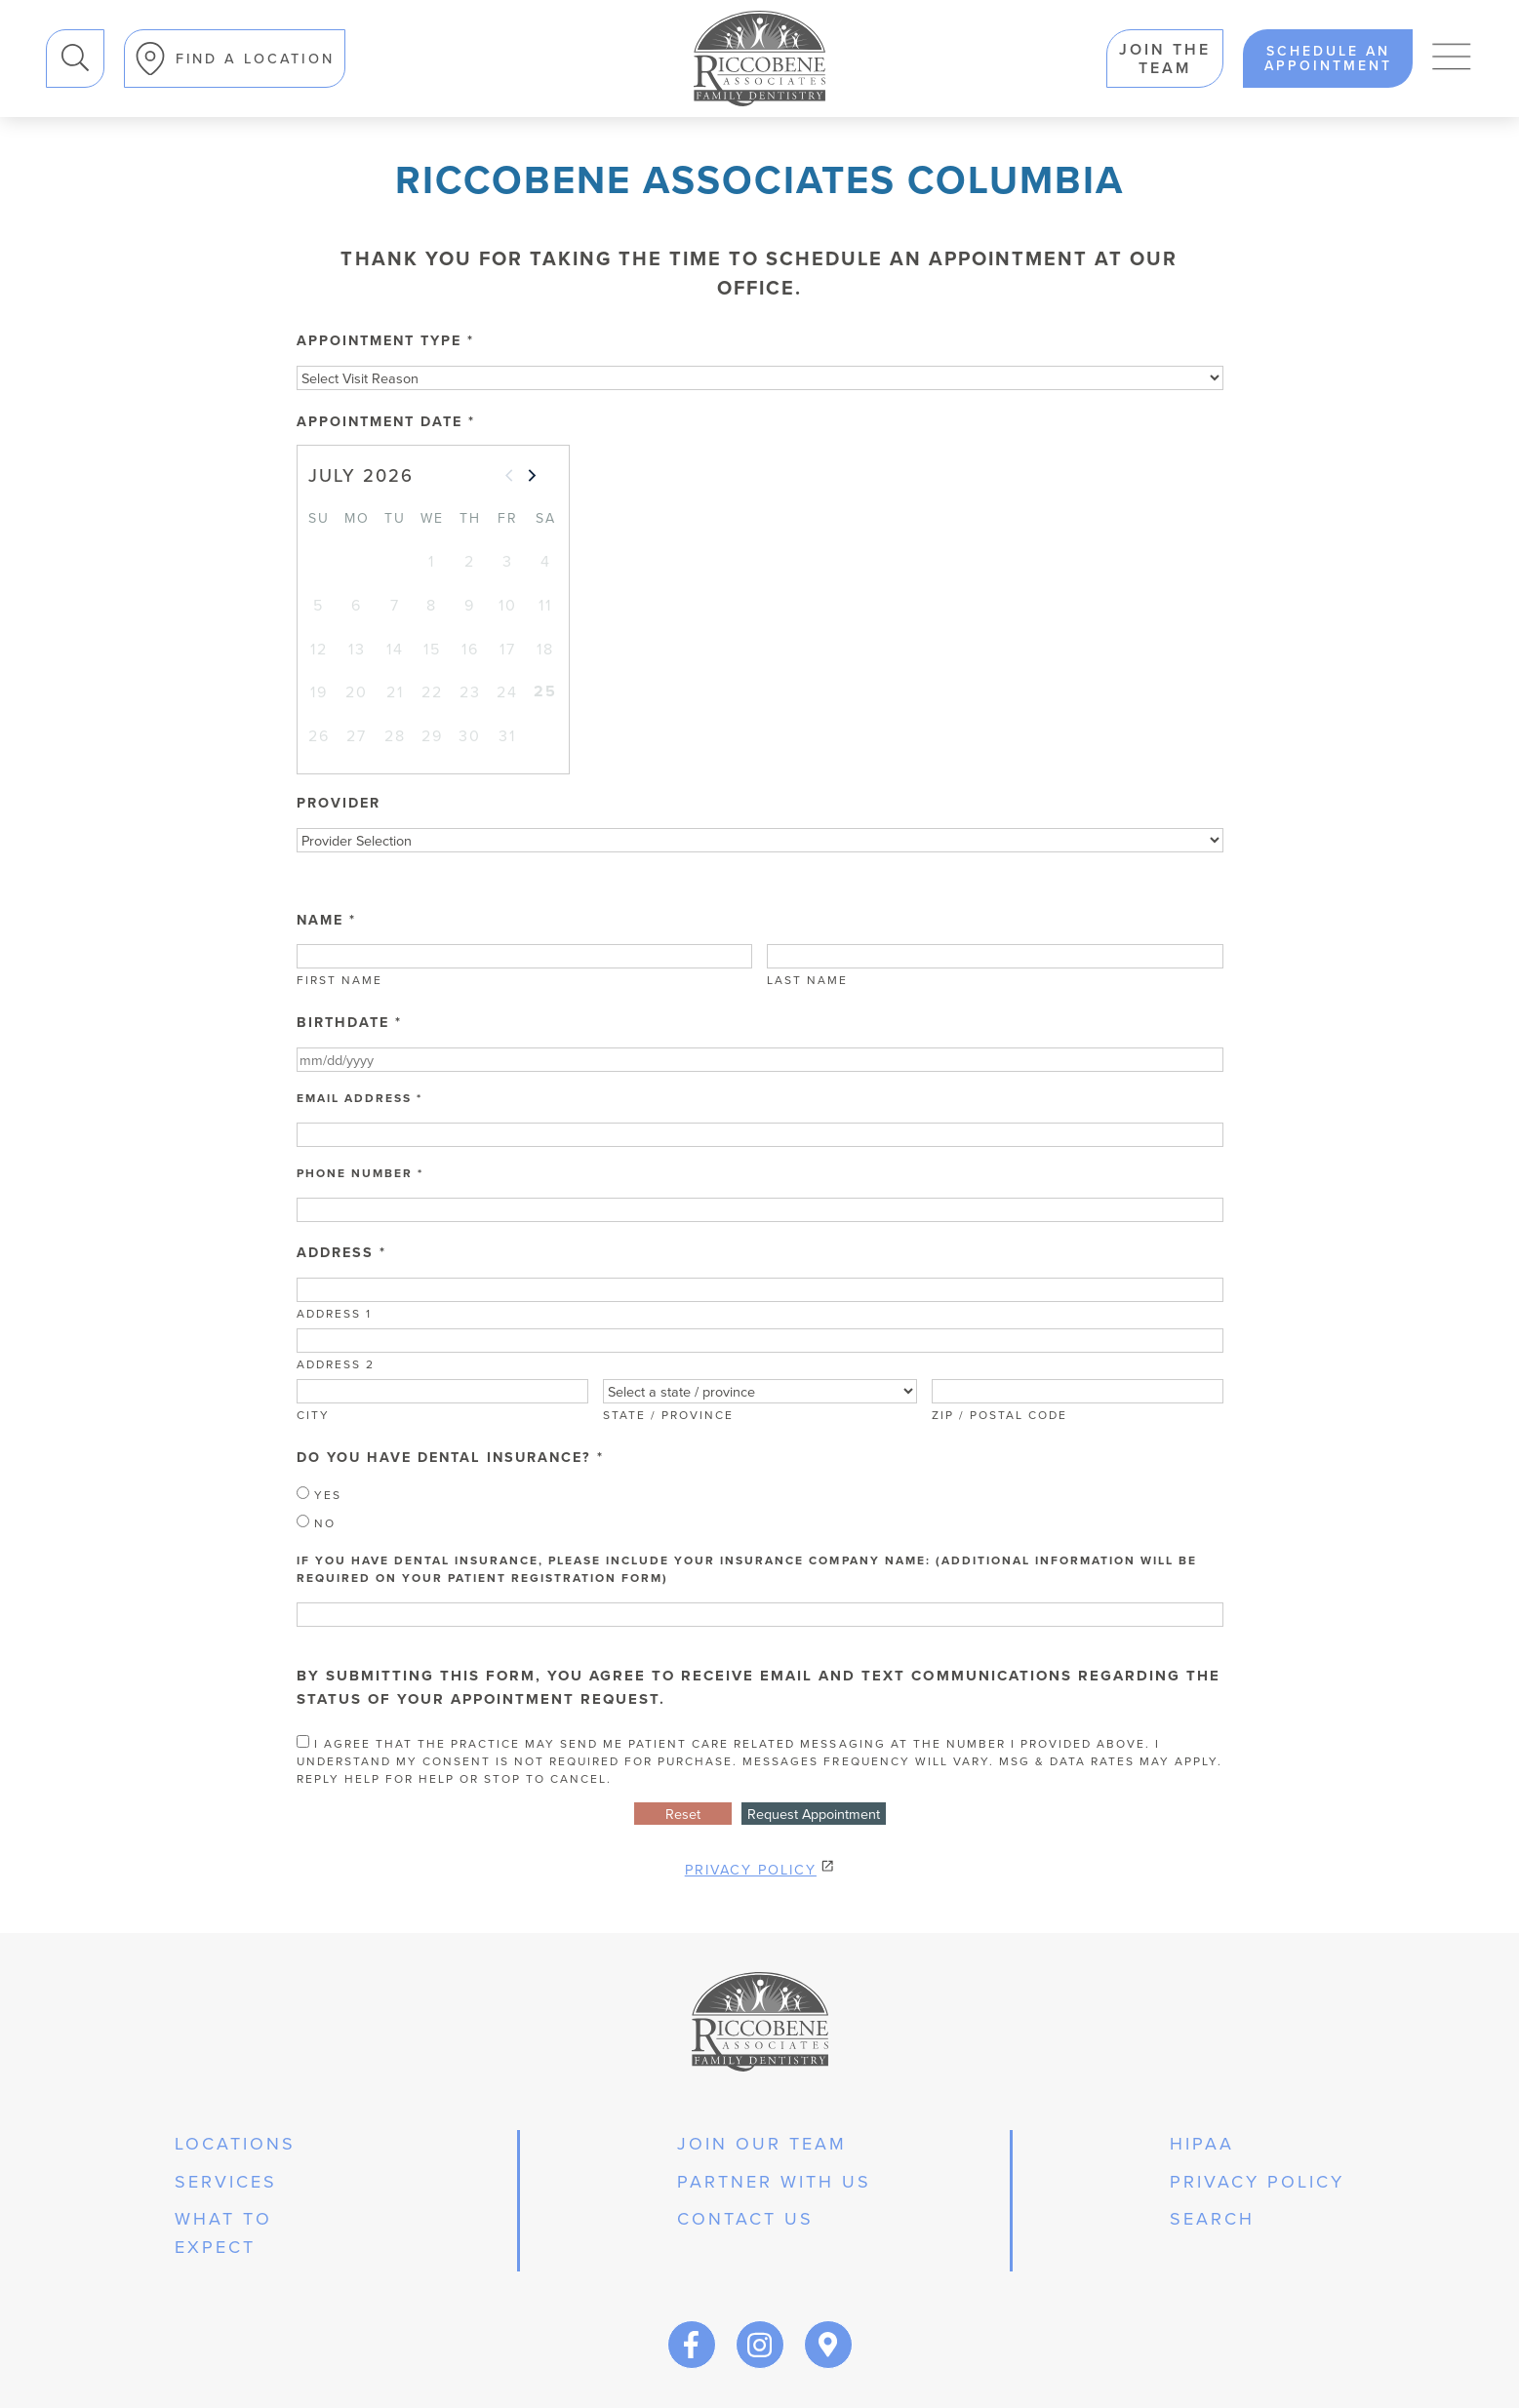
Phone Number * (360, 1173)
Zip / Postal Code (999, 1414)
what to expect (223, 2232)
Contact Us (745, 2218)
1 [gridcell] (431, 561)
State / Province (668, 1414)
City (313, 1414)
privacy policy (1257, 2181)
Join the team (1165, 58)
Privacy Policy (751, 1869)
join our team (762, 2143)
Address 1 (334, 1313)
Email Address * (359, 1098)
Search (46, 29)
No (316, 1523)
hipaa (1202, 2143)
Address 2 (336, 1364)
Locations (235, 2143)
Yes (319, 1494)
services (226, 2181)
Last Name (807, 979)
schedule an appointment (1328, 58)
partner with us (774, 2181)
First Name (339, 979)
